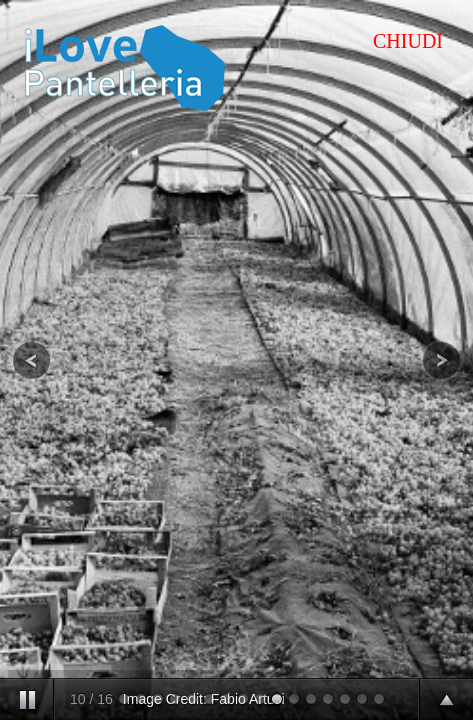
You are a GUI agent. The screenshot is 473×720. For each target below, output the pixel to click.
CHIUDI (408, 41)
